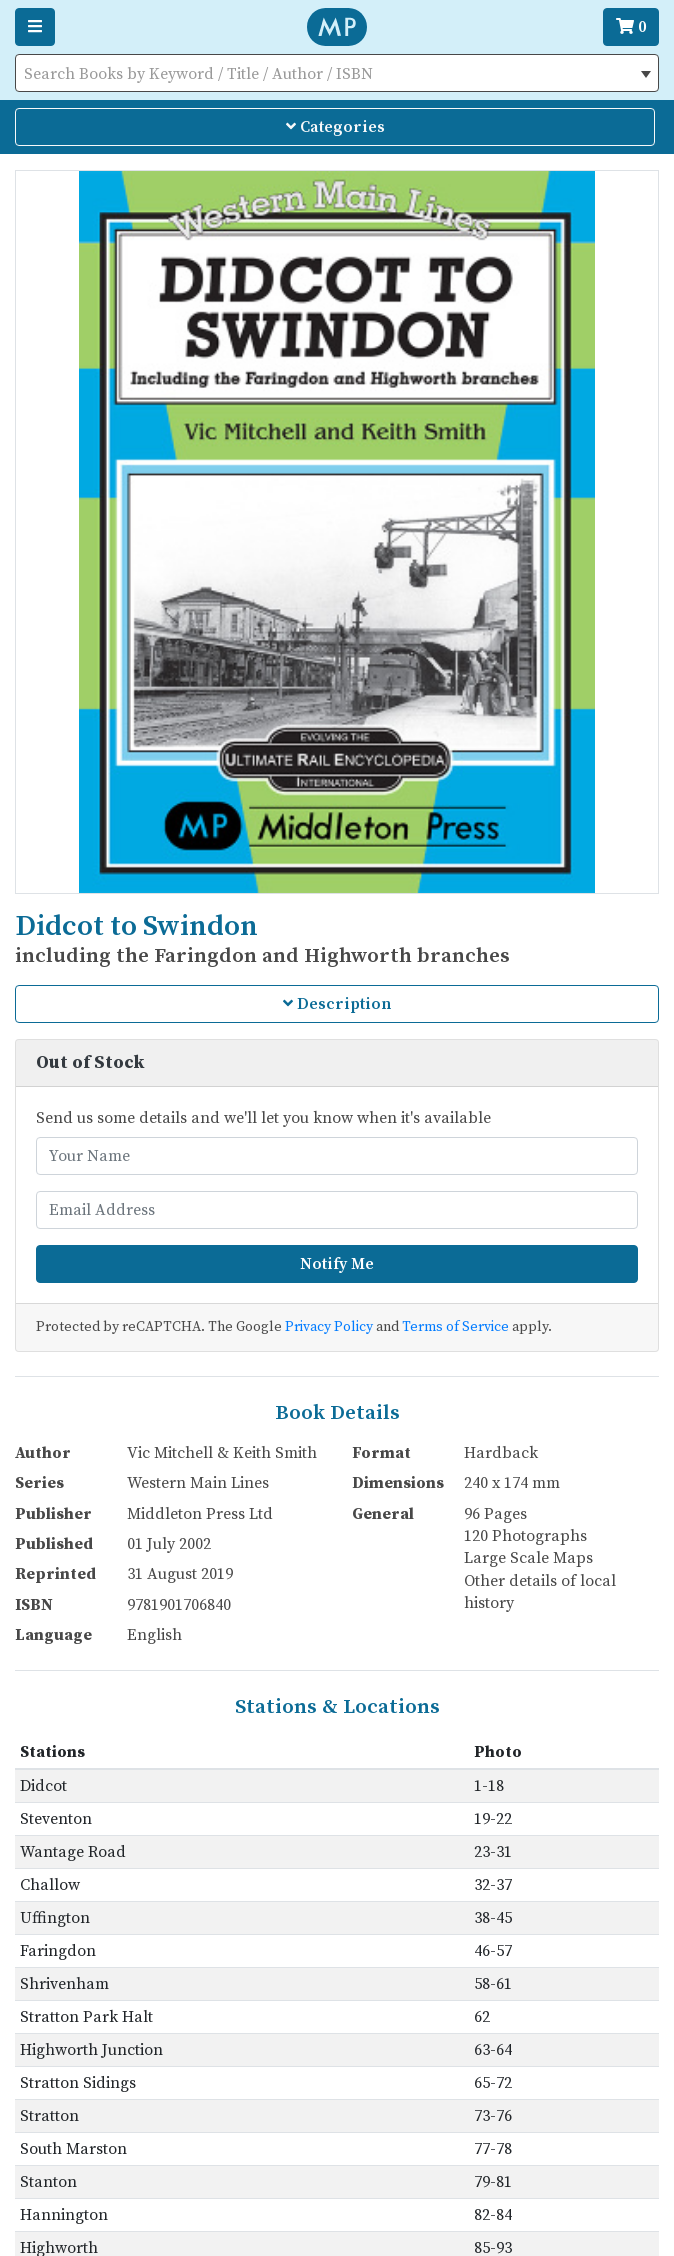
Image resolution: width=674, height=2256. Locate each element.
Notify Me (337, 1264)
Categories (335, 127)
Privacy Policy (329, 1327)
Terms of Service (455, 1327)
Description (337, 1004)
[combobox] (337, 73)
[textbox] (337, 74)
